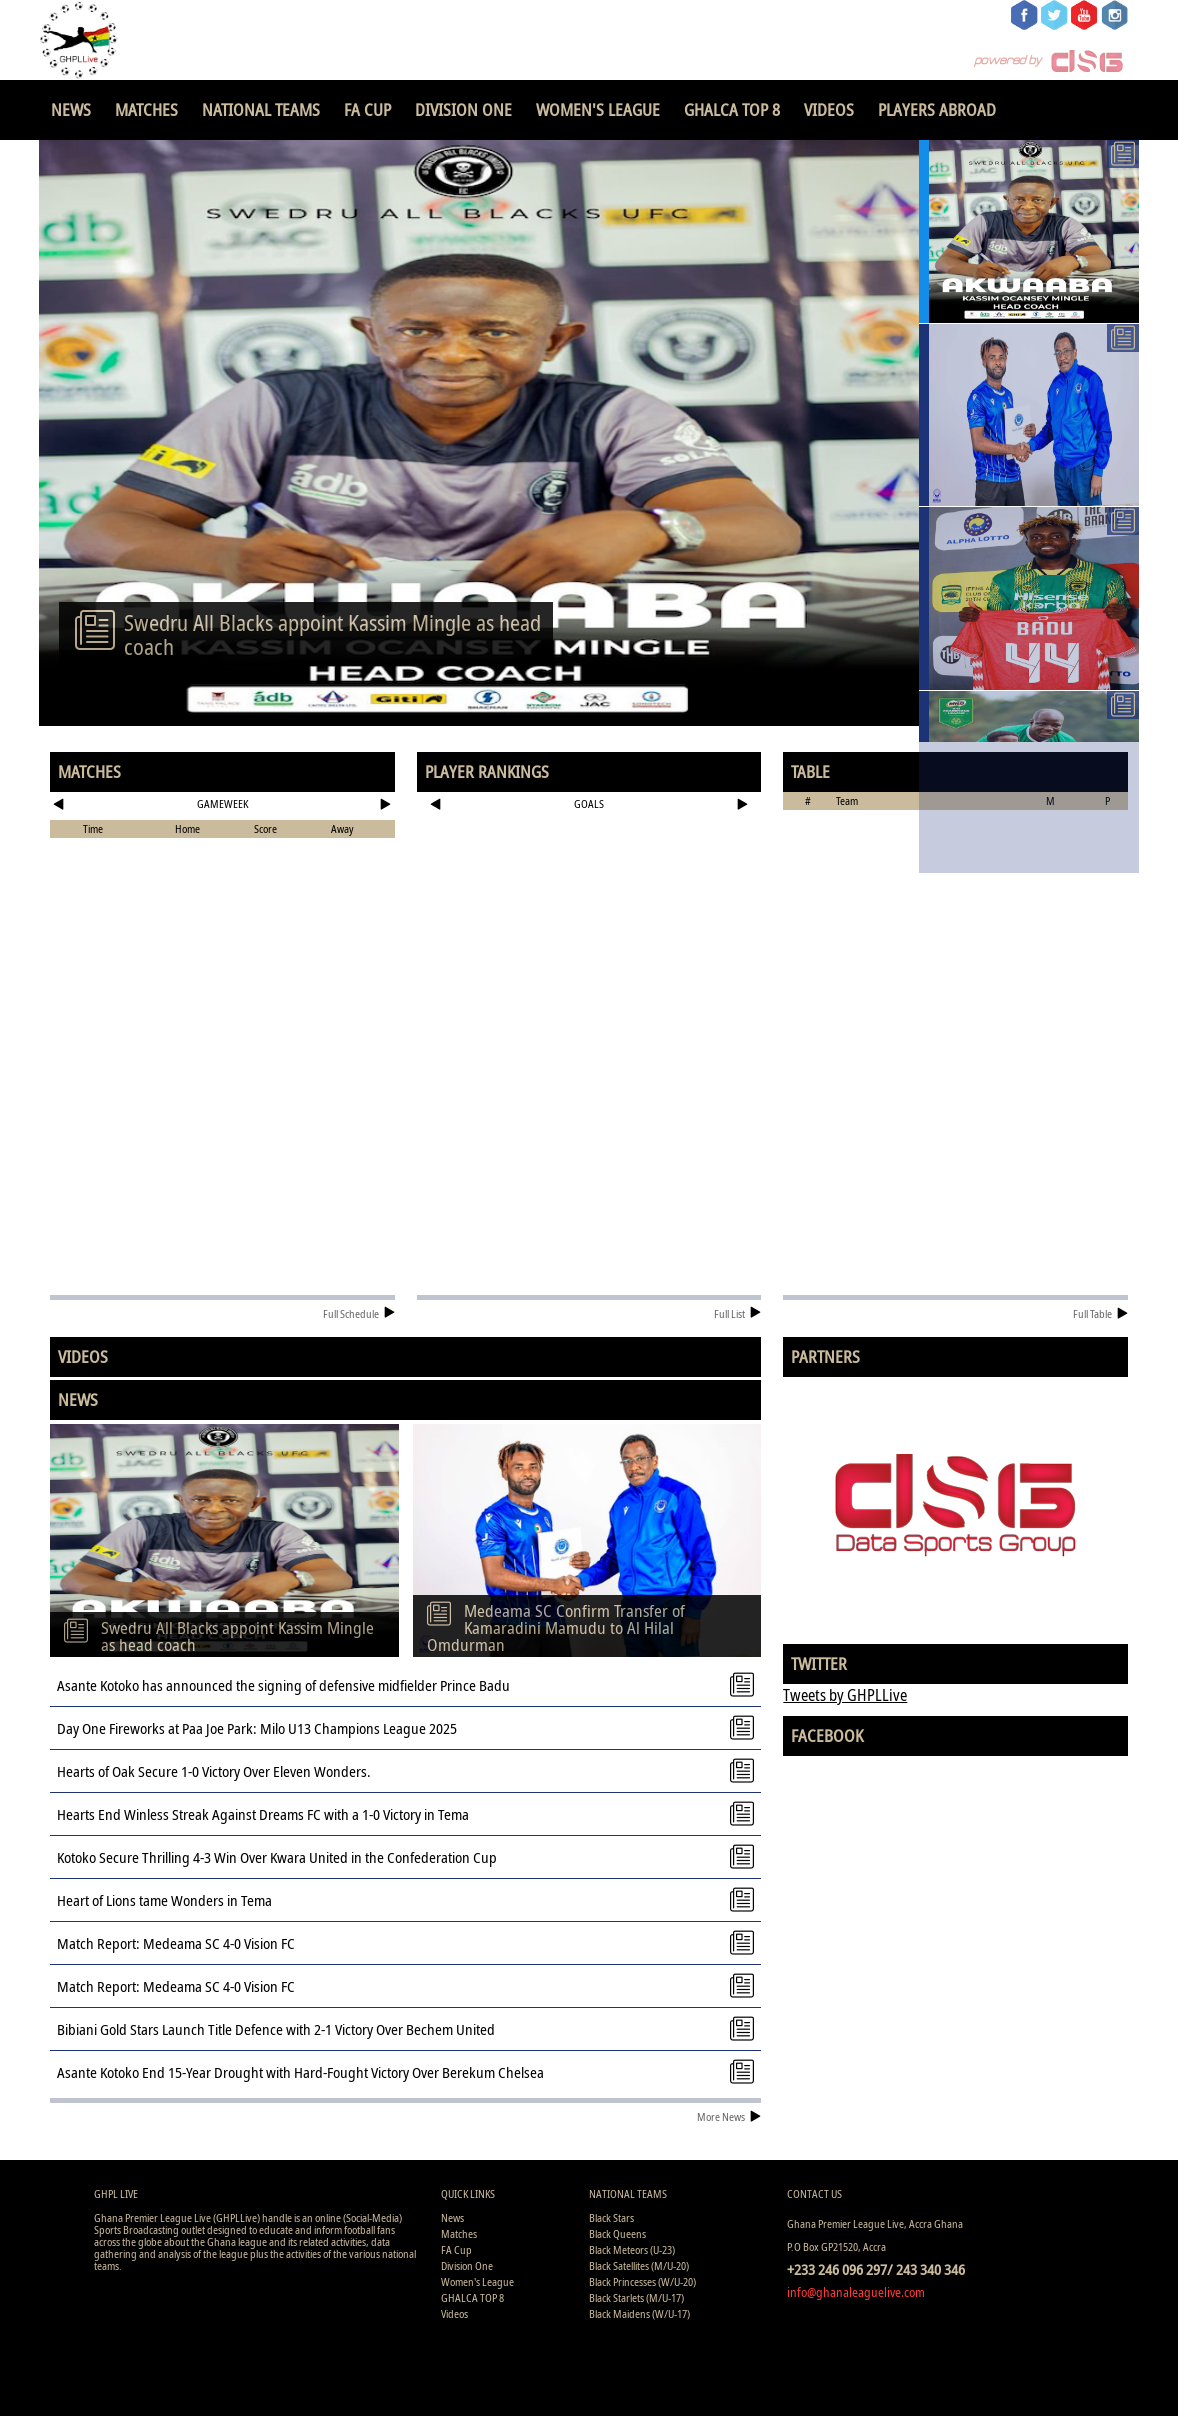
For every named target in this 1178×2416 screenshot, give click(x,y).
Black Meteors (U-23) (632, 2249)
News (71, 109)
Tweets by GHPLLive (845, 1695)
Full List (737, 1313)
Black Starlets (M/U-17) (636, 2297)
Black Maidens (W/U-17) (639, 2313)
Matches (146, 109)
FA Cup (367, 109)
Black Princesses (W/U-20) (642, 2281)
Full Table (1100, 1313)
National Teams (261, 109)
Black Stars (611, 2217)
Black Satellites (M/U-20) (639, 2265)
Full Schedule (359, 1313)
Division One (463, 109)
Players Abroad (937, 109)
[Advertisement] (589, 884)
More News (729, 2116)
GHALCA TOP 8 (732, 109)
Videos (829, 109)
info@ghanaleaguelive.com (856, 2292)
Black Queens (617, 2233)
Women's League (598, 109)
